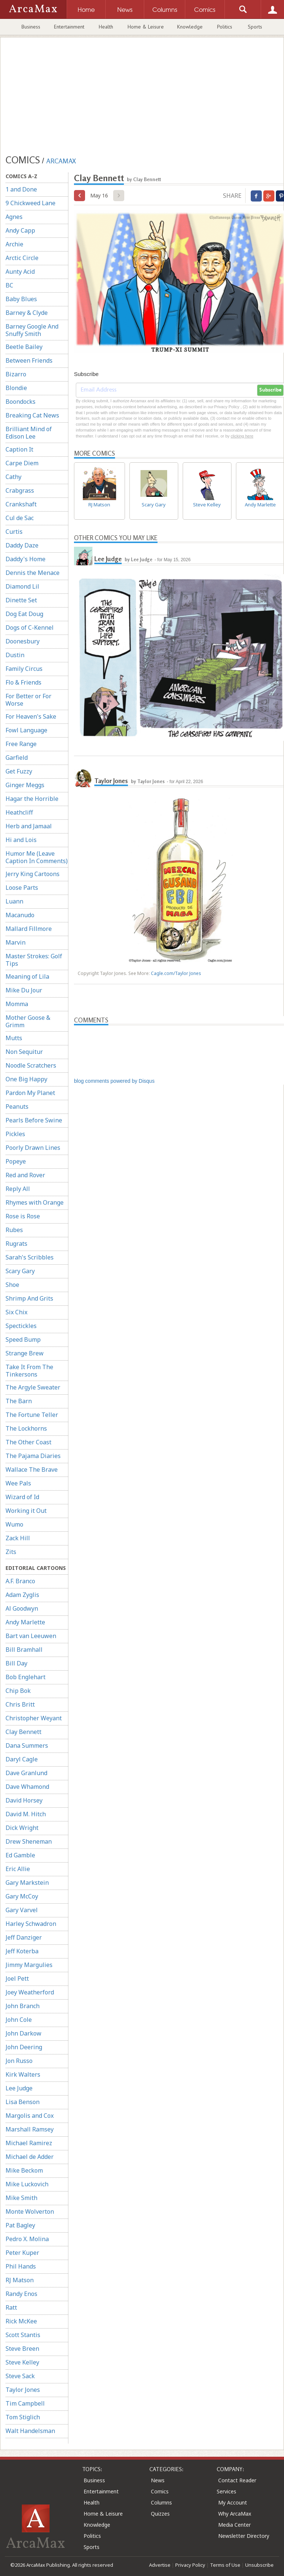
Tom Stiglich (23, 2417)
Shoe (12, 1285)
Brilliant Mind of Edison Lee (29, 432)
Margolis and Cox (30, 2115)
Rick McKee (21, 2321)
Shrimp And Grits (29, 1298)
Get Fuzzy (19, 771)
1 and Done (21, 189)
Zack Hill (18, 1538)
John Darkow (23, 2033)
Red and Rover (25, 1175)
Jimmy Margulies (29, 1965)
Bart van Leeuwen (31, 1636)
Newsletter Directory (243, 2535)
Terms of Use (225, 2565)
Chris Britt (20, 1704)
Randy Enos (21, 2294)
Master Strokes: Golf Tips (34, 960)
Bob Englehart (25, 1677)
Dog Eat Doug (24, 614)
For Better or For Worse (28, 700)
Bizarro (16, 374)
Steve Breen (22, 2348)
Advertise (159, 2565)
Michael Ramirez (29, 2143)
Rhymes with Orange (35, 1202)
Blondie (16, 388)
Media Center (234, 2524)
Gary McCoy (22, 1896)
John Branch (23, 2006)
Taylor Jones (23, 2390)
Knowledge (190, 26)
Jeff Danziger (24, 1937)
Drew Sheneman (29, 1841)
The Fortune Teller (32, 1415)
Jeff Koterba (22, 1951)
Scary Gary (20, 1271)
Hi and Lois (21, 840)
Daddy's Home (25, 559)
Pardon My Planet (30, 1093)
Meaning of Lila (27, 976)
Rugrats (16, 1243)
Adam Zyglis (22, 1595)
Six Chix (16, 1312)
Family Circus (24, 669)
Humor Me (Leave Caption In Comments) (37, 857)
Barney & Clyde (27, 313)
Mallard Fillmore (29, 929)
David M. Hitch (26, 1814)
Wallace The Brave (32, 1469)
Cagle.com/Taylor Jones (176, 973)
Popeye (16, 1161)
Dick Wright (22, 1828)
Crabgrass (20, 490)
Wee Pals (18, 1483)
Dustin (15, 655)
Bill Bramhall (24, 1649)
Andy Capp (20, 230)
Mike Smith (21, 2198)
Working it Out (26, 1511)
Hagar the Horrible (32, 799)
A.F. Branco (20, 1581)
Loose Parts (22, 887)
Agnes (14, 217)
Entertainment (69, 26)
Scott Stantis (23, 2335)
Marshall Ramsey (30, 2129)
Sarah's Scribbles (30, 1257)
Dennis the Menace (33, 573)
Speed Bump (23, 1339)
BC (9, 285)
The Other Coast (28, 1442)
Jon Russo (19, 2061)
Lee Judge (19, 2088)
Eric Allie (18, 1869)
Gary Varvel (22, 1910)
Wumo (14, 1524)
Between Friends (29, 360)
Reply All (18, 1189)
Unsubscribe (259, 2565)
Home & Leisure (146, 26)
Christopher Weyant (34, 1718)
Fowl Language (26, 730)
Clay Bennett (23, 1732)
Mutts (14, 1038)
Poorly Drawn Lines (33, 1148)
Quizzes (160, 2513)
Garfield (17, 757)
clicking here (242, 436)
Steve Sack (20, 2376)
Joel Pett (17, 1978)
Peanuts (17, 1106)
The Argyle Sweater (33, 1387)
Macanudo (20, 915)
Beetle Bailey (24, 347)
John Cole (19, 2020)
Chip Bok (18, 1691)
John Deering (24, 2047)
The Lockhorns (26, 1428)
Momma (17, 1004)
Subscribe (270, 390)
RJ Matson (20, 2280)
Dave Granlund (26, 1773)
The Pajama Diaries (33, 1456)
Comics (160, 2491)
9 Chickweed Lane (30, 203)
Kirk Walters (23, 2074)
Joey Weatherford (30, 1992)
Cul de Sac (20, 518)
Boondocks (21, 401)
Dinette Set (21, 600)
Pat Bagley (20, 2225)
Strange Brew (25, 1353)
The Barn (19, 1401)
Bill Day (16, 1663)
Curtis (14, 531)
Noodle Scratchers (31, 1065)
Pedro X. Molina (27, 2239)
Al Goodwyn (22, 1608)
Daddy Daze (22, 545)
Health (106, 26)
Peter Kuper (22, 2253)
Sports (255, 26)
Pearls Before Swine (34, 1120)
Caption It (19, 449)
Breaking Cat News (32, 415)
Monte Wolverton (30, 2211)
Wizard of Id (22, 1497)
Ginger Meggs (25, 785)
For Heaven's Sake (31, 716)
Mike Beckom (24, 2170)
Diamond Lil (22, 586)
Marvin (16, 942)
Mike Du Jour (24, 990)
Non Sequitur (24, 1052)
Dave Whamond (27, 1787)
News (158, 2480)
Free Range (21, 744)
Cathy (13, 477)
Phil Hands (21, 2266)
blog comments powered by (114, 1081)
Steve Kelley (22, 2362)
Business (30, 26)
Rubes (14, 1230)
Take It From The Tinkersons (29, 1370)
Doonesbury (23, 641)
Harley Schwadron (31, 1924)
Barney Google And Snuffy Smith (32, 330)
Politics (224, 26)
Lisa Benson (23, 2102)
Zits (11, 1552)
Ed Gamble (20, 1855)
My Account (232, 2502)
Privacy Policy (190, 2565)
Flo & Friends (23, 682)
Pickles (15, 1134)
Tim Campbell (25, 2403)
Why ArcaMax (234, 2513)
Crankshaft (21, 504)
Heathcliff (19, 812)
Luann (14, 901)
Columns (161, 2502)
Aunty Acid (20, 271)
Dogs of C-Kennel (30, 627)
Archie (14, 244)
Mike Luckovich (27, 2184)
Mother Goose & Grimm (28, 1021)
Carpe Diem (22, 463)
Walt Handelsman (30, 2431)
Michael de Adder (30, 2157)
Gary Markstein (27, 1882)
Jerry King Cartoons (33, 874)
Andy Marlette (25, 1622)
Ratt (11, 2307)
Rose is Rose (23, 1216)
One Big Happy (26, 1079)
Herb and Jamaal (29, 826)
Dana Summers (27, 1745)
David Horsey (24, 1800)
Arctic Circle (22, 258)
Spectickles (21, 1326)
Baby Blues (21, 299)
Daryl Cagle (22, 1759)
